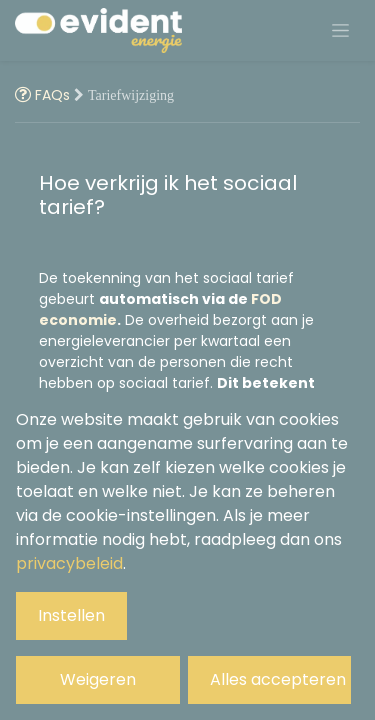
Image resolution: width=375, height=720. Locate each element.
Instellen (71, 615)
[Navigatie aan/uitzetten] (340, 31)
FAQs (44, 95)
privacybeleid (69, 563)
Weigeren (98, 679)
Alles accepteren (278, 679)
